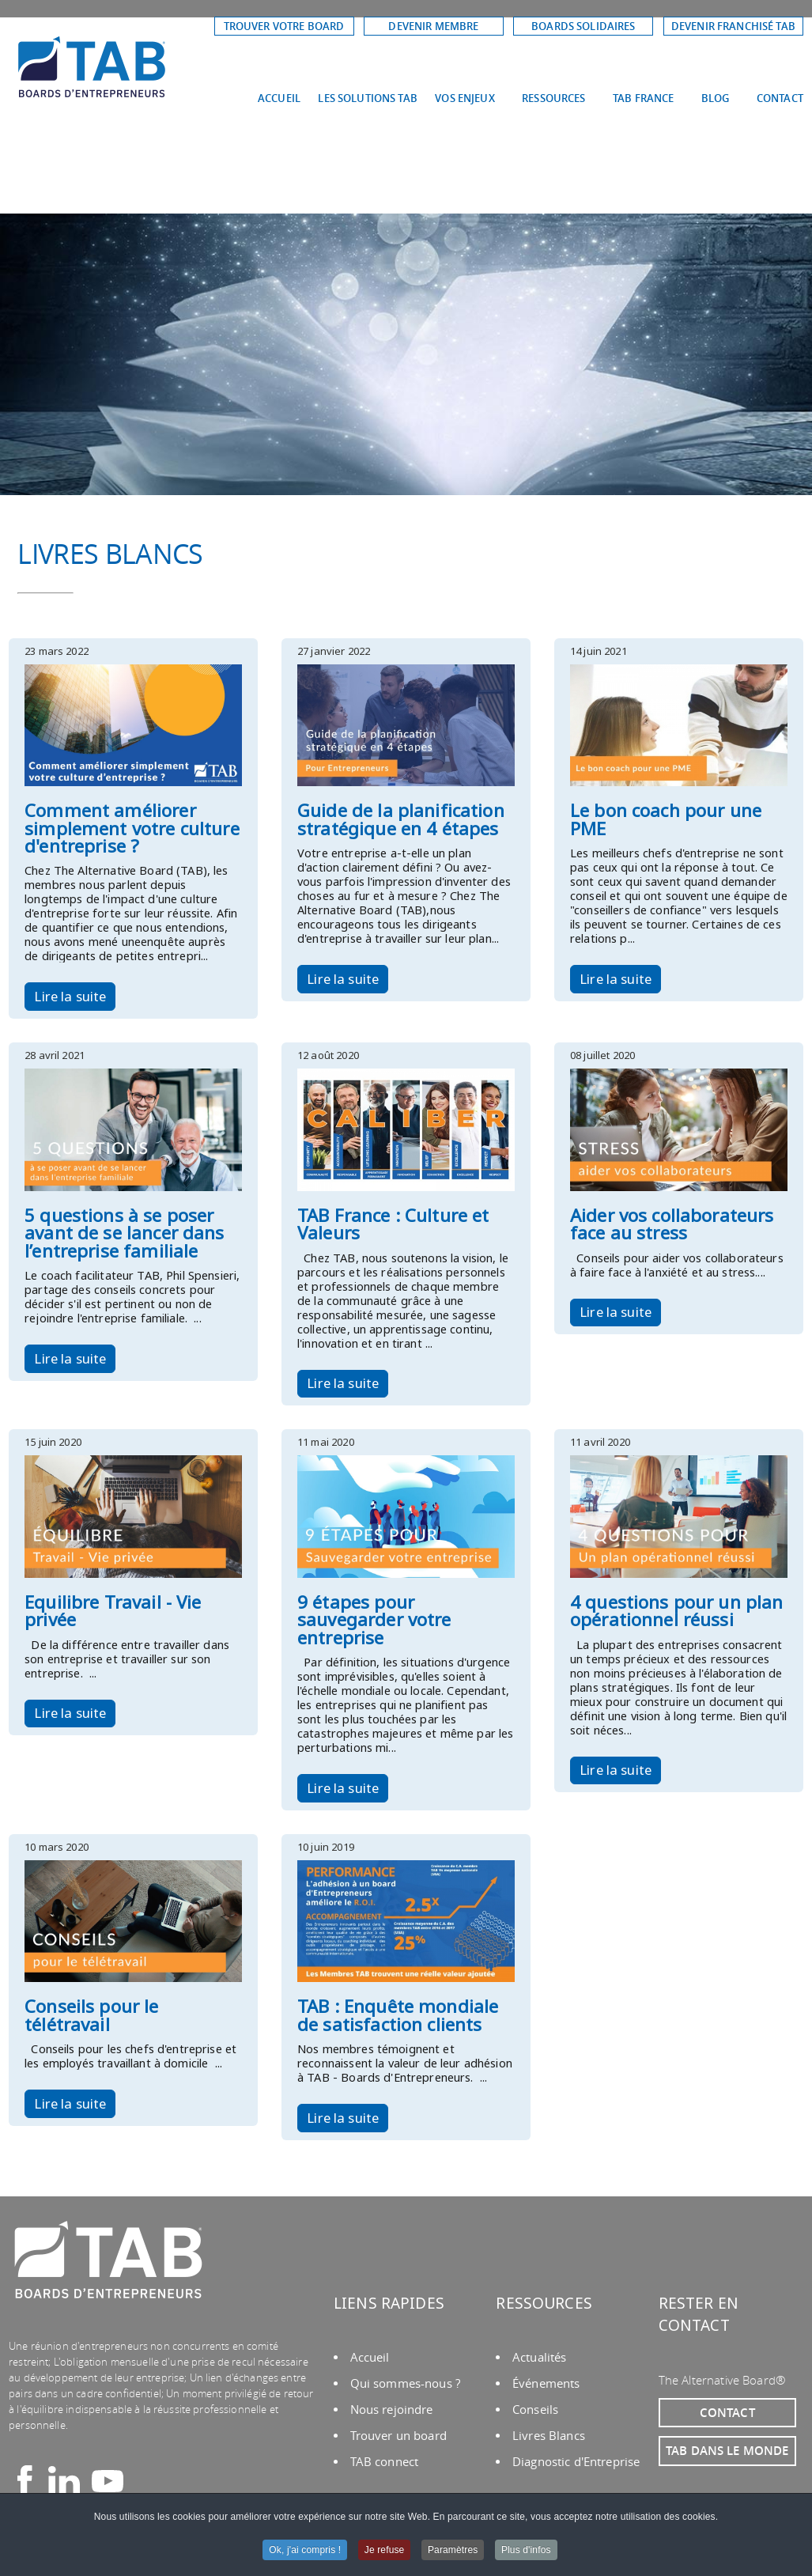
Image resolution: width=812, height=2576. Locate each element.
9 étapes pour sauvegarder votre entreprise (374, 1620)
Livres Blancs (548, 2435)
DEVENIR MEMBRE (433, 26)
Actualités (539, 2357)
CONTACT (727, 2412)
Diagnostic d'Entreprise (576, 2461)
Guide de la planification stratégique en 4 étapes (400, 819)
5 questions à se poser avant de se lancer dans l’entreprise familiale (124, 1233)
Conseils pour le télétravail (91, 2015)
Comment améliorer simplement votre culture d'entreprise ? (132, 828)
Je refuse (384, 2550)
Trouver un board (398, 2435)
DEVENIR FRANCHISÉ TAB (733, 26)
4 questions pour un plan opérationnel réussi (677, 1611)
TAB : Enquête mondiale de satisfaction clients (397, 2015)
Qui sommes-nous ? (405, 2383)
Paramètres (453, 2550)
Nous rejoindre (391, 2409)
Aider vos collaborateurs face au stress (672, 1224)
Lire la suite (70, 996)
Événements (546, 2383)
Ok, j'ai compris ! (305, 2550)
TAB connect (384, 2461)
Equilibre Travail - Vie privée (113, 1611)
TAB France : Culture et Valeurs (393, 1224)
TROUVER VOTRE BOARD (284, 26)
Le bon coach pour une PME (665, 819)
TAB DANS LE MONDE (727, 2450)
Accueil (370, 2357)
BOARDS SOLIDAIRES (583, 26)
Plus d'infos (526, 2550)
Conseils (535, 2409)
